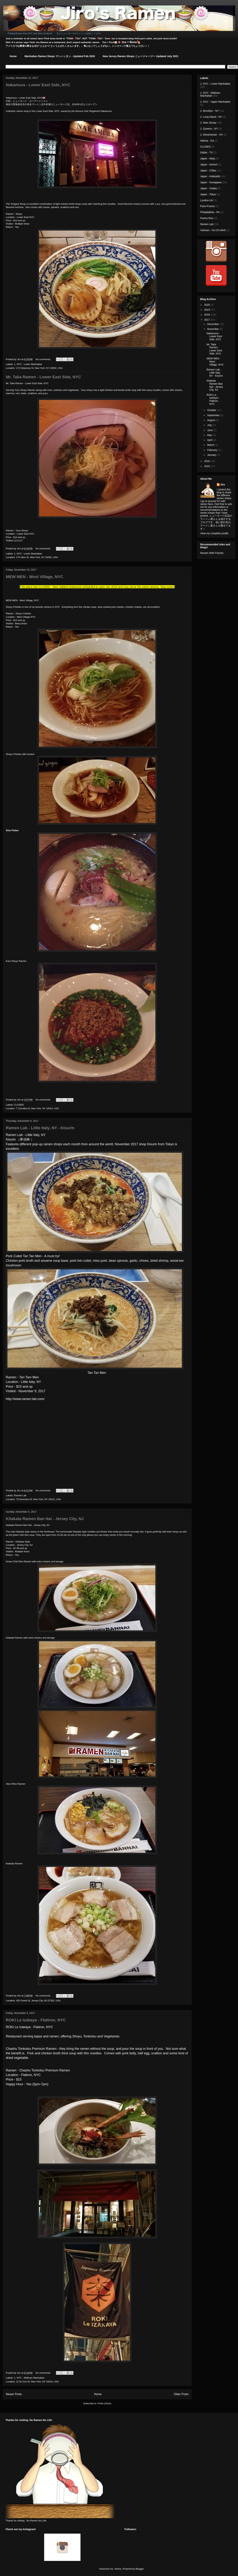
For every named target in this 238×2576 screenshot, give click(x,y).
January (212, 454)
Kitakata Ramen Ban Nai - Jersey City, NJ (45, 1518)
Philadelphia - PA (209, 212)
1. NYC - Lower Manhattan (28, 364)
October (212, 410)
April (210, 440)
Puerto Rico (206, 218)
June (210, 430)
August (211, 420)
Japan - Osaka (208, 188)
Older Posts (181, 2394)
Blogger (140, 2568)
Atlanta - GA (207, 140)
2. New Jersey (208, 122)
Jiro (222, 484)
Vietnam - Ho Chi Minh (213, 230)
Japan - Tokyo (208, 194)
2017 (207, 319)
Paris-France (207, 206)
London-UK (206, 200)
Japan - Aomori (208, 164)
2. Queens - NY (209, 128)
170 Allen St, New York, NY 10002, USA (37, 557)
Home (13, 56)
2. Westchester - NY (211, 134)
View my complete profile (214, 533)
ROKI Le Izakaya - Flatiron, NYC (36, 2020)
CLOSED (19, 1104)
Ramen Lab (20, 1495)
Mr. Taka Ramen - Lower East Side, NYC (43, 377)
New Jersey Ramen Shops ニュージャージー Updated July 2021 (140, 56)
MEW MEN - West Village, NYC (34, 576)
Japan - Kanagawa (210, 182)
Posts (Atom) (104, 2403)
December (213, 324)
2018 (207, 314)
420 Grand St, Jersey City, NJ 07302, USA (38, 2000)
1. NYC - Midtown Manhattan (29, 2377)
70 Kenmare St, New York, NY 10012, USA (38, 1499)
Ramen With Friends (211, 553)
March (211, 444)
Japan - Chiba (208, 170)
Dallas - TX (206, 152)
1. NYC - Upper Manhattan (215, 101)
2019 (207, 309)
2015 (207, 466)
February (212, 450)
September (213, 415)
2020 (207, 304)
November (213, 329)
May (210, 435)
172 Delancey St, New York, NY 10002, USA (39, 368)
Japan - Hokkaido (210, 176)
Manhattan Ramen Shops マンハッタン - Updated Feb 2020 (60, 56)
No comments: (43, 359)
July (209, 425)
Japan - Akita (207, 158)
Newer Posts (14, 2394)
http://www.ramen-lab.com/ (25, 1399)
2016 (207, 461)
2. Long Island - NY (211, 116)
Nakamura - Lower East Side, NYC (38, 85)
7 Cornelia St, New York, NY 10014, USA (37, 1108)
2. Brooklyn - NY (209, 110)
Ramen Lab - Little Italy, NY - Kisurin (40, 1128)
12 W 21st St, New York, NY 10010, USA (37, 2381)
